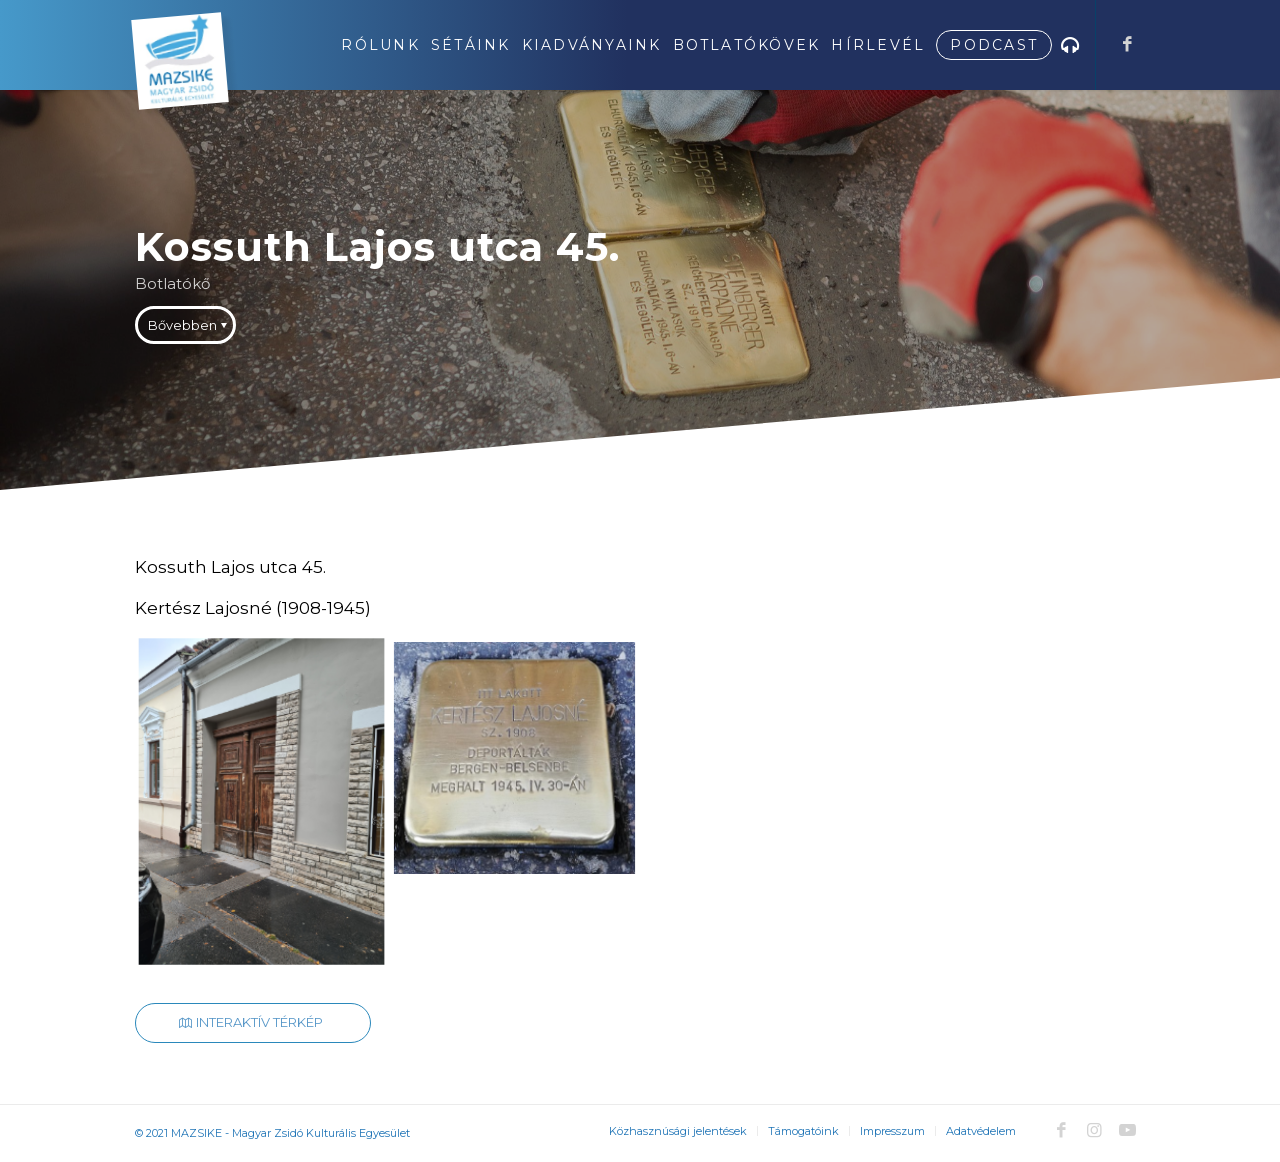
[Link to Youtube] (1127, 1130)
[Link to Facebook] (1127, 44)
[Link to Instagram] (1094, 1130)
